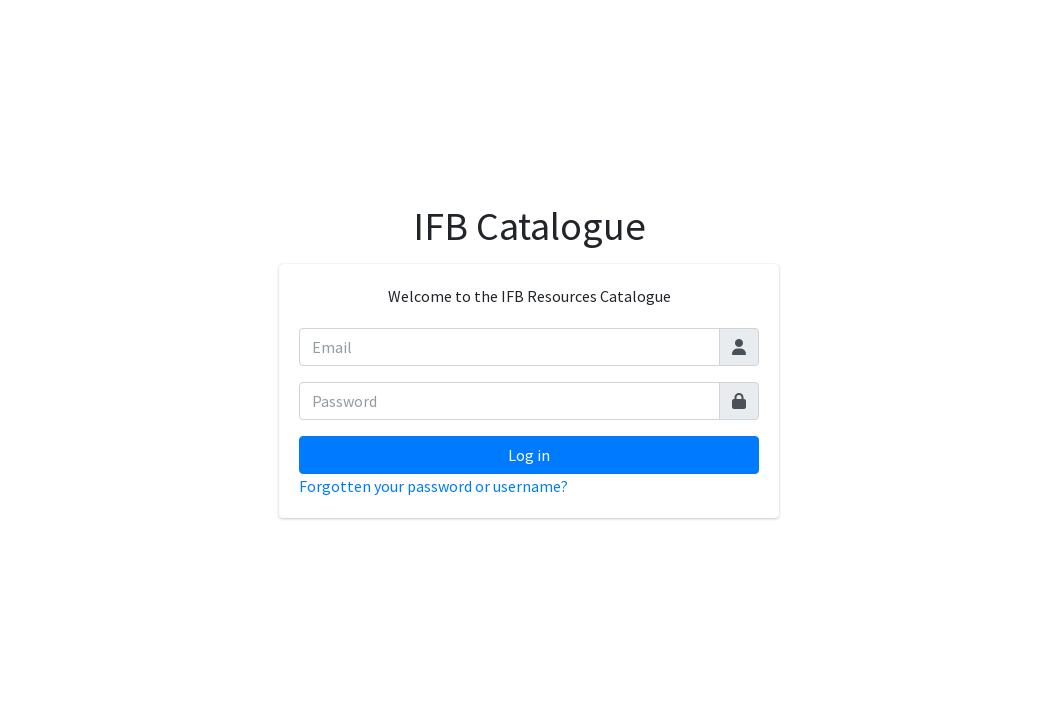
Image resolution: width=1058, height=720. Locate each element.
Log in (529, 455)
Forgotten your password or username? (433, 486)
